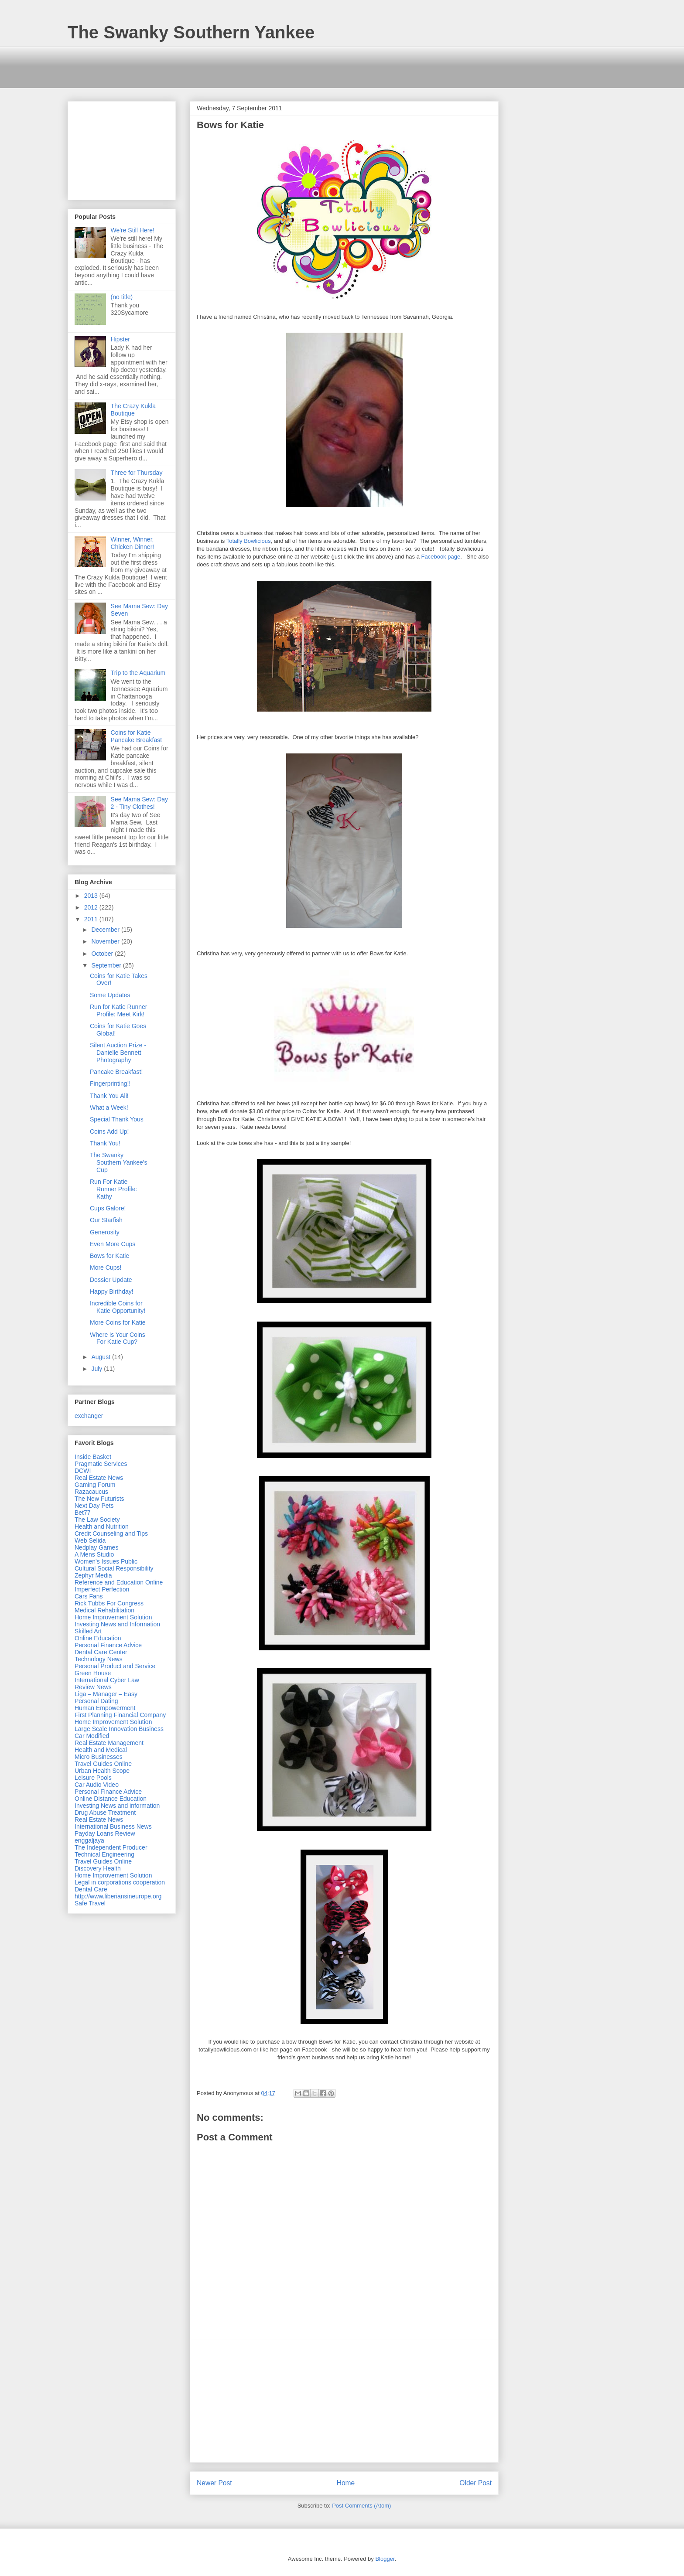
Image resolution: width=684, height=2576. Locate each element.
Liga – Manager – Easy (106, 1693)
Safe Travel (90, 1903)
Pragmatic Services (101, 1463)
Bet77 (83, 1512)
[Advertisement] (226, 66)
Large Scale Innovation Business (119, 1728)
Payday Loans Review (105, 1833)
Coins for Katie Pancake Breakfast (136, 736)
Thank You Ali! (109, 1095)
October (103, 953)
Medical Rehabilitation (104, 1610)
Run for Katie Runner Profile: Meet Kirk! (118, 1010)
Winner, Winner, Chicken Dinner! (132, 543)
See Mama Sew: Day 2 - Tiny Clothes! (139, 803)
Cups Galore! (108, 1208)
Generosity (105, 1232)
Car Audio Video (97, 1784)
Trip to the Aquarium (138, 672)
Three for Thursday (137, 472)
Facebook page (441, 556)
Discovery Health (98, 1868)
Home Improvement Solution (113, 1617)
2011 (91, 919)
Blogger (384, 2559)
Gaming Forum (95, 1484)
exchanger (89, 1415)
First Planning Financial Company (120, 1714)
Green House (93, 1673)
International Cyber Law (107, 1679)
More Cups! (105, 1267)
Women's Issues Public (106, 1561)
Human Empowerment (105, 1707)
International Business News (113, 1826)
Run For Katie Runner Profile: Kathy (113, 1189)
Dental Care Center (101, 1652)
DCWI (83, 1470)
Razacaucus (91, 1491)
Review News (93, 1686)
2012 (91, 907)
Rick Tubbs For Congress (109, 1603)
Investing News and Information (117, 1624)
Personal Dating (96, 1700)
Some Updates (110, 995)
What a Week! (109, 1107)
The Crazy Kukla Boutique (133, 409)
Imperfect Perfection (102, 1589)
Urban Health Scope (102, 1770)
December (106, 929)
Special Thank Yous (117, 1119)
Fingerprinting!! (110, 1083)
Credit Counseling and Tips (111, 1533)
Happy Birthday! (111, 1291)
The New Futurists (99, 1498)
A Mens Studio (94, 1554)
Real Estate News (99, 1477)
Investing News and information (117, 1805)
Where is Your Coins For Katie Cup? (117, 1338)
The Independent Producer (111, 1847)
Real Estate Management (109, 1742)
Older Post (475, 2483)
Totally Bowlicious (248, 541)
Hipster (120, 339)
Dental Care (91, 1889)
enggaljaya (89, 1840)
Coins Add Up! (109, 1131)
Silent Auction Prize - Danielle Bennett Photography (118, 1052)
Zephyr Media (93, 1575)
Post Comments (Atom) (361, 2505)
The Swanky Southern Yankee (191, 32)
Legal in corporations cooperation (120, 1882)
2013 (91, 895)
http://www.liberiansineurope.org (118, 1896)
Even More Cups (112, 1243)
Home (346, 2483)
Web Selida (90, 1540)
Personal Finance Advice (108, 1645)
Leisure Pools (93, 1777)
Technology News (99, 1659)
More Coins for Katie (118, 1322)
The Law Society (97, 1519)
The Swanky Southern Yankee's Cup (118, 1162)
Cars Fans (89, 1596)
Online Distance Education (111, 1798)
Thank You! (105, 1143)
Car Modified (92, 1735)
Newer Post (214, 2483)
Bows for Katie (109, 1255)
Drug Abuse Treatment (105, 1812)
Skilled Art (88, 1631)
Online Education (98, 1638)
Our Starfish (106, 1219)
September (107, 965)
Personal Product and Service (115, 1666)
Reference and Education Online (119, 1582)
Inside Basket (93, 1456)
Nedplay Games (96, 1547)
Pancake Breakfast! (116, 1071)
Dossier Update (111, 1279)
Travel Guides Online (103, 1763)
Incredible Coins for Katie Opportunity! (117, 1307)
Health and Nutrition (102, 1526)
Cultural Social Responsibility (114, 1568)
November (106, 941)
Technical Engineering (104, 1854)
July (97, 1368)
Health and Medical (101, 1749)
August (101, 1356)
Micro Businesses (99, 1756)
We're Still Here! (132, 230)
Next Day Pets (94, 1505)
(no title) (122, 296)
